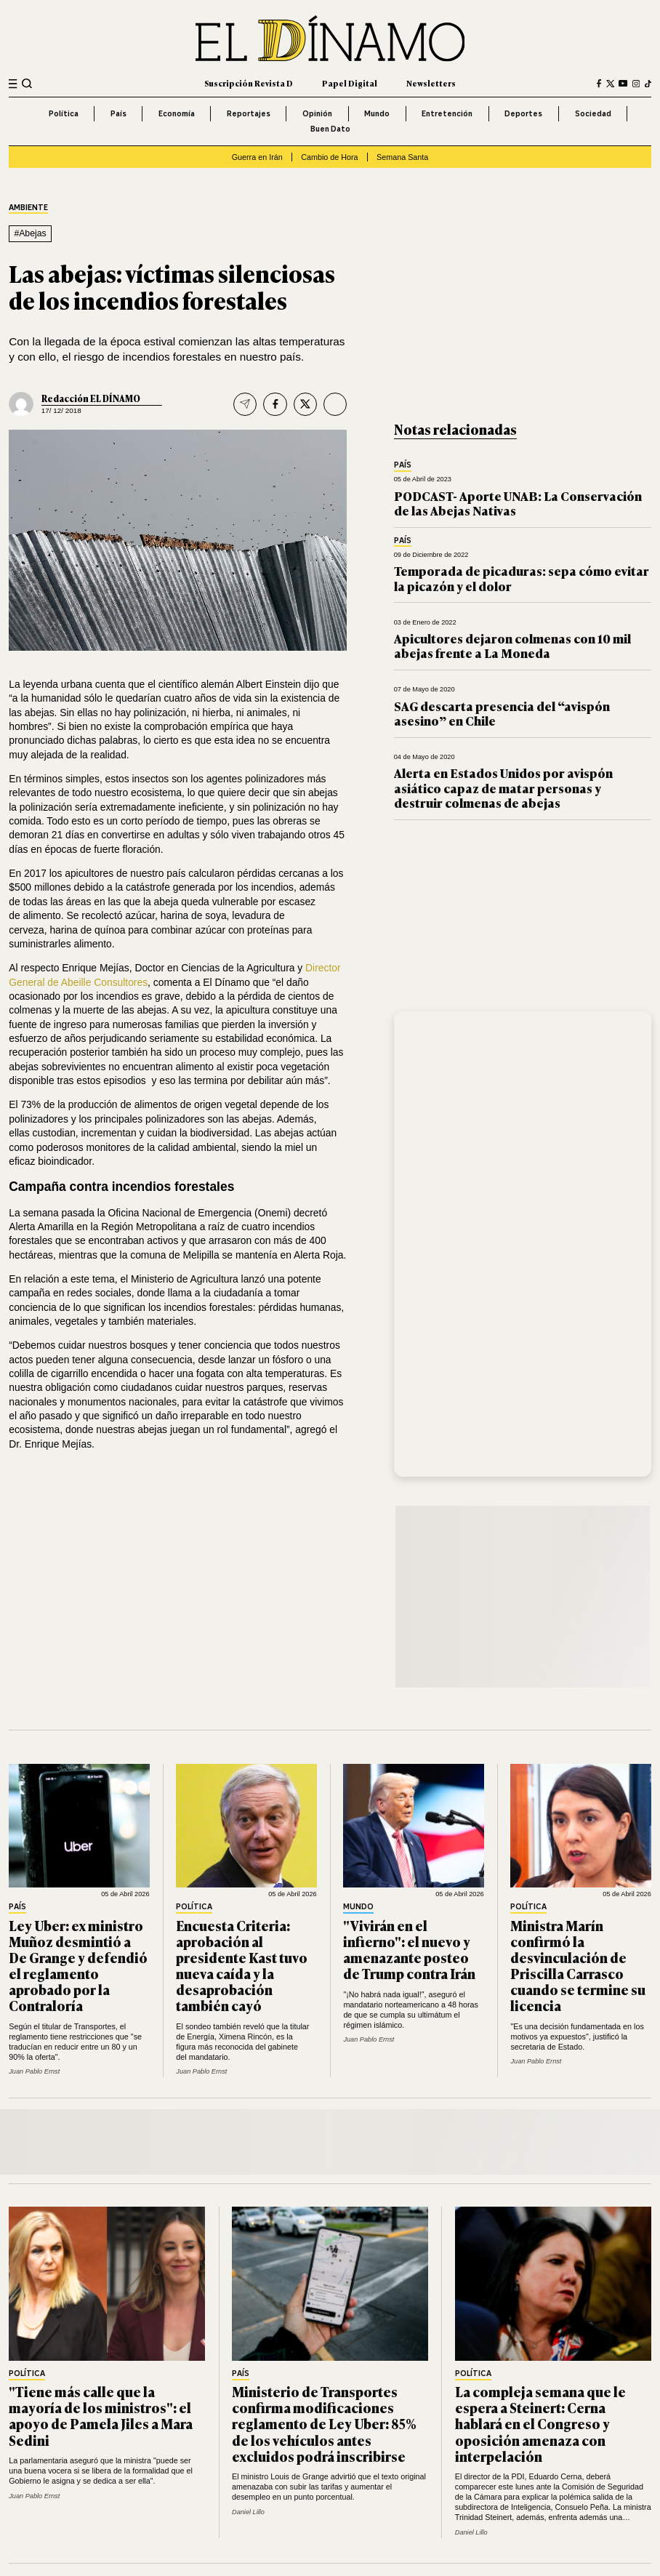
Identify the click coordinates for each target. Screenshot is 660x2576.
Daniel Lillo (248, 2512)
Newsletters (431, 83)
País (118, 113)
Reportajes (248, 113)
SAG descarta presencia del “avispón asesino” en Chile (502, 713)
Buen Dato (330, 129)
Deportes (523, 113)
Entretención (447, 113)
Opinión (317, 113)
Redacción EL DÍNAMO (90, 398)
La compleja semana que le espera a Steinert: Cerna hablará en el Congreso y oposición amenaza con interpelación (540, 2423)
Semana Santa (402, 157)
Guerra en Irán (257, 157)
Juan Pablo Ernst (34, 2071)
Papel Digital (349, 83)
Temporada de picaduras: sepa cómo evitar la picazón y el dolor (521, 577)
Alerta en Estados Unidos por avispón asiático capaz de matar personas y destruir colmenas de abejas (503, 787)
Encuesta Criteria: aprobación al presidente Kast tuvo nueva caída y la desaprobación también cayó (241, 1965)
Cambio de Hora (329, 157)
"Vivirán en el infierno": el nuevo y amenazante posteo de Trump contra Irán (409, 1949)
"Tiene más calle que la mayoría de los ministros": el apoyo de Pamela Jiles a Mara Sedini (101, 2415)
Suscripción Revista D (248, 83)
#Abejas (30, 233)
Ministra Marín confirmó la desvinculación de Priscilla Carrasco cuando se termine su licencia (577, 1965)
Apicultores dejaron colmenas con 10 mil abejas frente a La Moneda (512, 645)
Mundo (377, 113)
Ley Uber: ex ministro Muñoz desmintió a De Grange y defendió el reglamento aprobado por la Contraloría (78, 1965)
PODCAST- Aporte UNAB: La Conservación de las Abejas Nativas (518, 502)
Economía (176, 113)
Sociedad (593, 113)
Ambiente (28, 208)
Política (64, 113)
